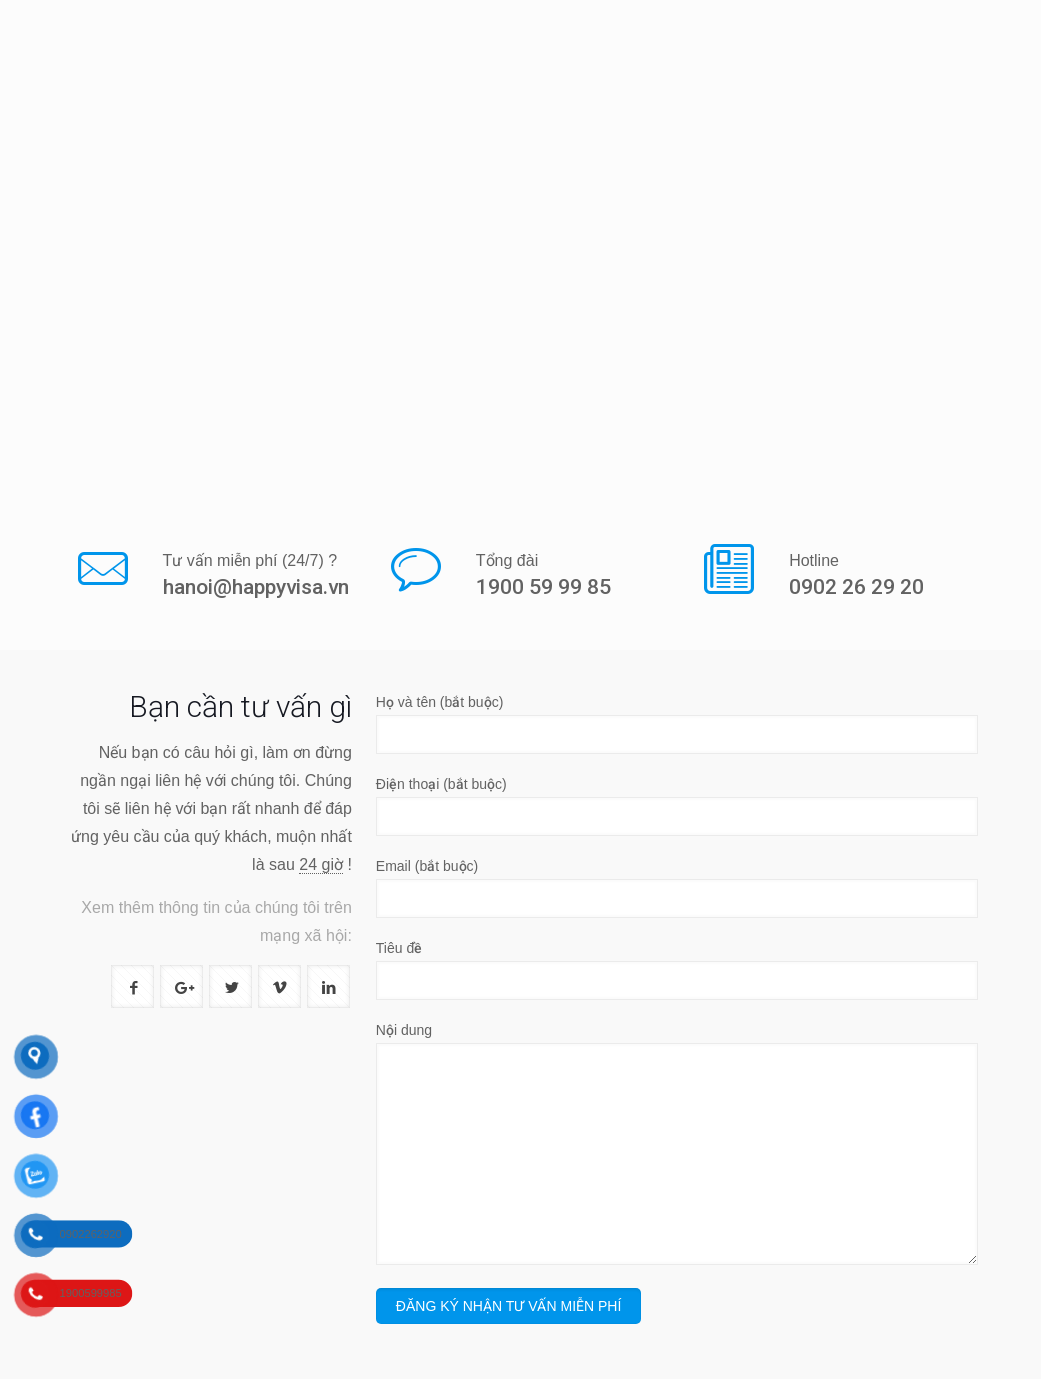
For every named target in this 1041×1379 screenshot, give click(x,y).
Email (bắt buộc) (677, 888)
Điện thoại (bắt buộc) (677, 806)
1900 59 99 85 (543, 587)
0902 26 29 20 (856, 587)
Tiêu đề (677, 970)
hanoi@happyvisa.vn (256, 587)
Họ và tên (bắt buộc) (677, 724)
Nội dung (677, 1143)
